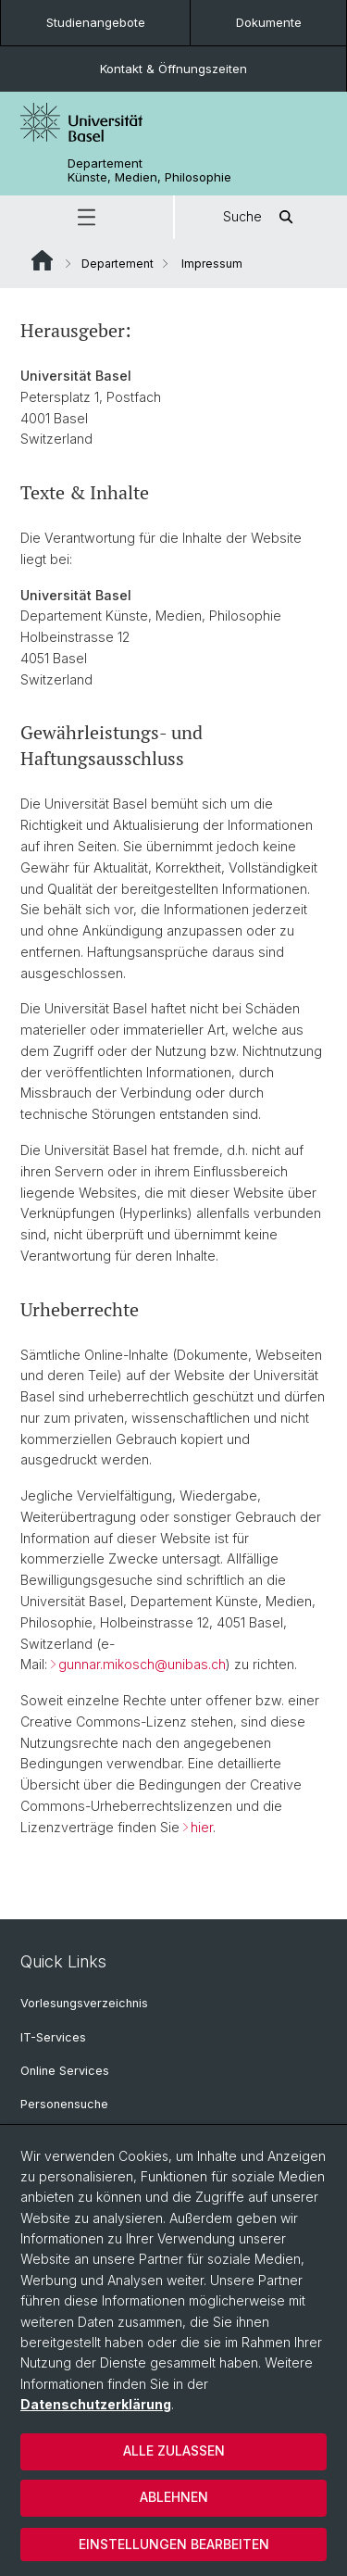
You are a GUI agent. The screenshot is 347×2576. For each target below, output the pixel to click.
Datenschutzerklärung (95, 2404)
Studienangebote (95, 22)
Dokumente (269, 22)
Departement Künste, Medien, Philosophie (149, 170)
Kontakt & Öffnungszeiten (173, 68)
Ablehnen (174, 2497)
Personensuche (64, 2104)
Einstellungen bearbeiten (174, 2544)
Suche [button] (261, 217)
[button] (86, 217)
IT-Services (53, 2037)
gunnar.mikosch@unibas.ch (142, 1664)
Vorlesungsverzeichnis (84, 2003)
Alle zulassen (174, 2450)
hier (202, 1826)
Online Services (64, 2071)
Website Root (42, 260)
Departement (117, 263)
